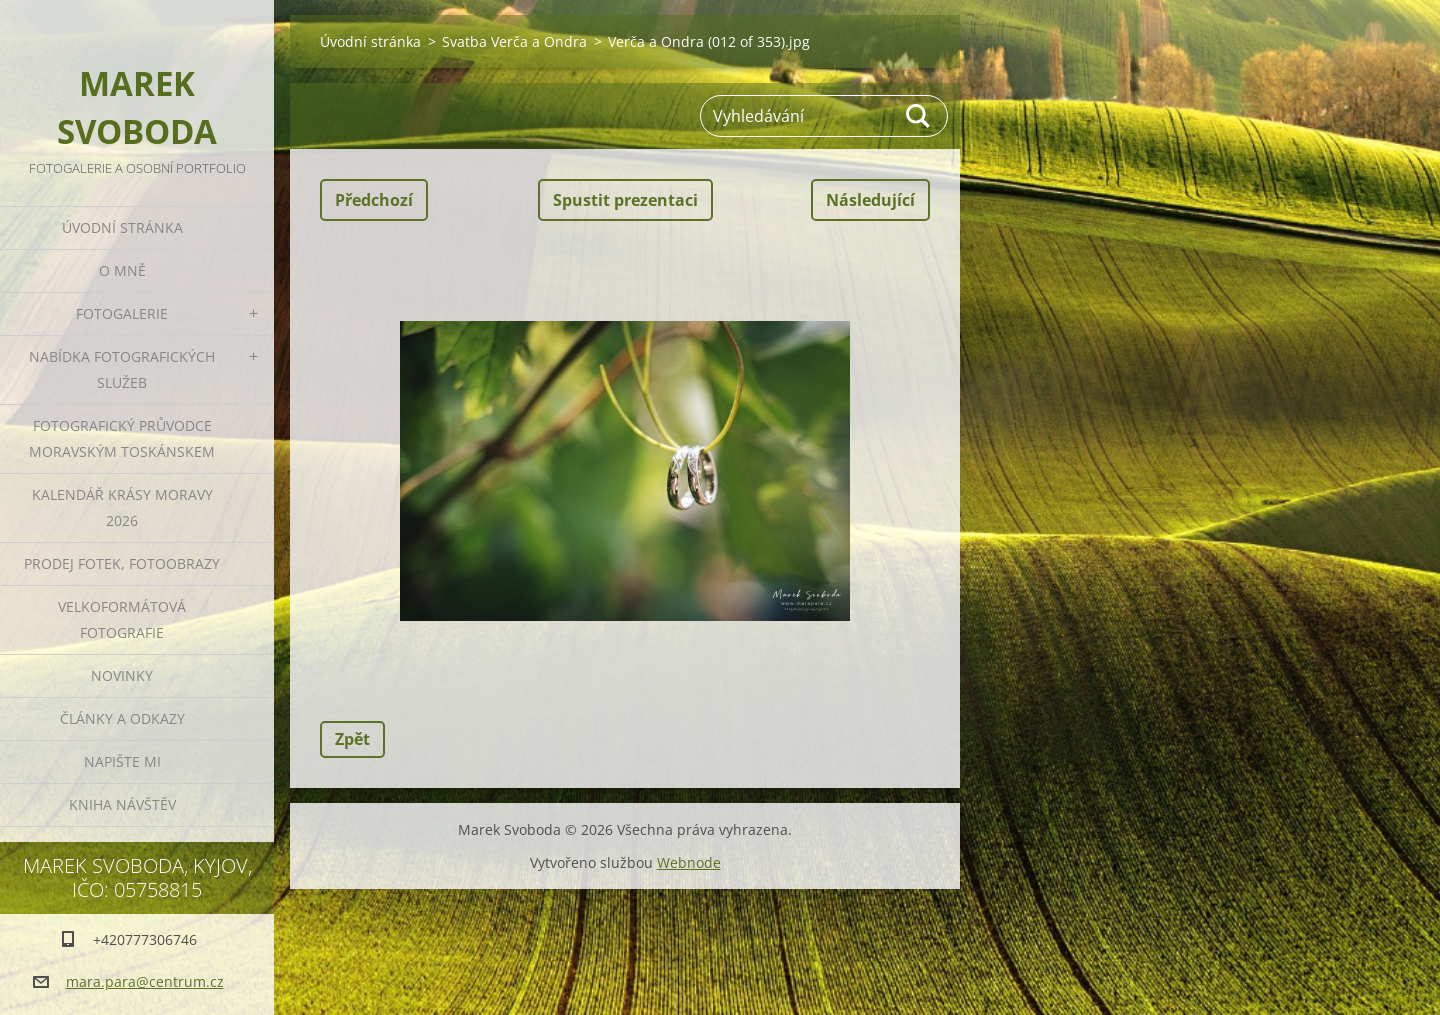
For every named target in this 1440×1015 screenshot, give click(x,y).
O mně (122, 270)
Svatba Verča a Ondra (514, 41)
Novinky (122, 675)
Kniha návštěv (122, 804)
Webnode (689, 862)
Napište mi (122, 761)
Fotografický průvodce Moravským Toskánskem (122, 438)
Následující (870, 200)
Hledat (919, 116)
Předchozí (374, 200)
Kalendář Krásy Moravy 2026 (122, 507)
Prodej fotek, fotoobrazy (122, 563)
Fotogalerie (122, 313)
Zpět (352, 739)
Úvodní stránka (122, 227)
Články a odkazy (122, 718)
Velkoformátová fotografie (122, 619)
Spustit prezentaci (625, 200)
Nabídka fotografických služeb (122, 369)
